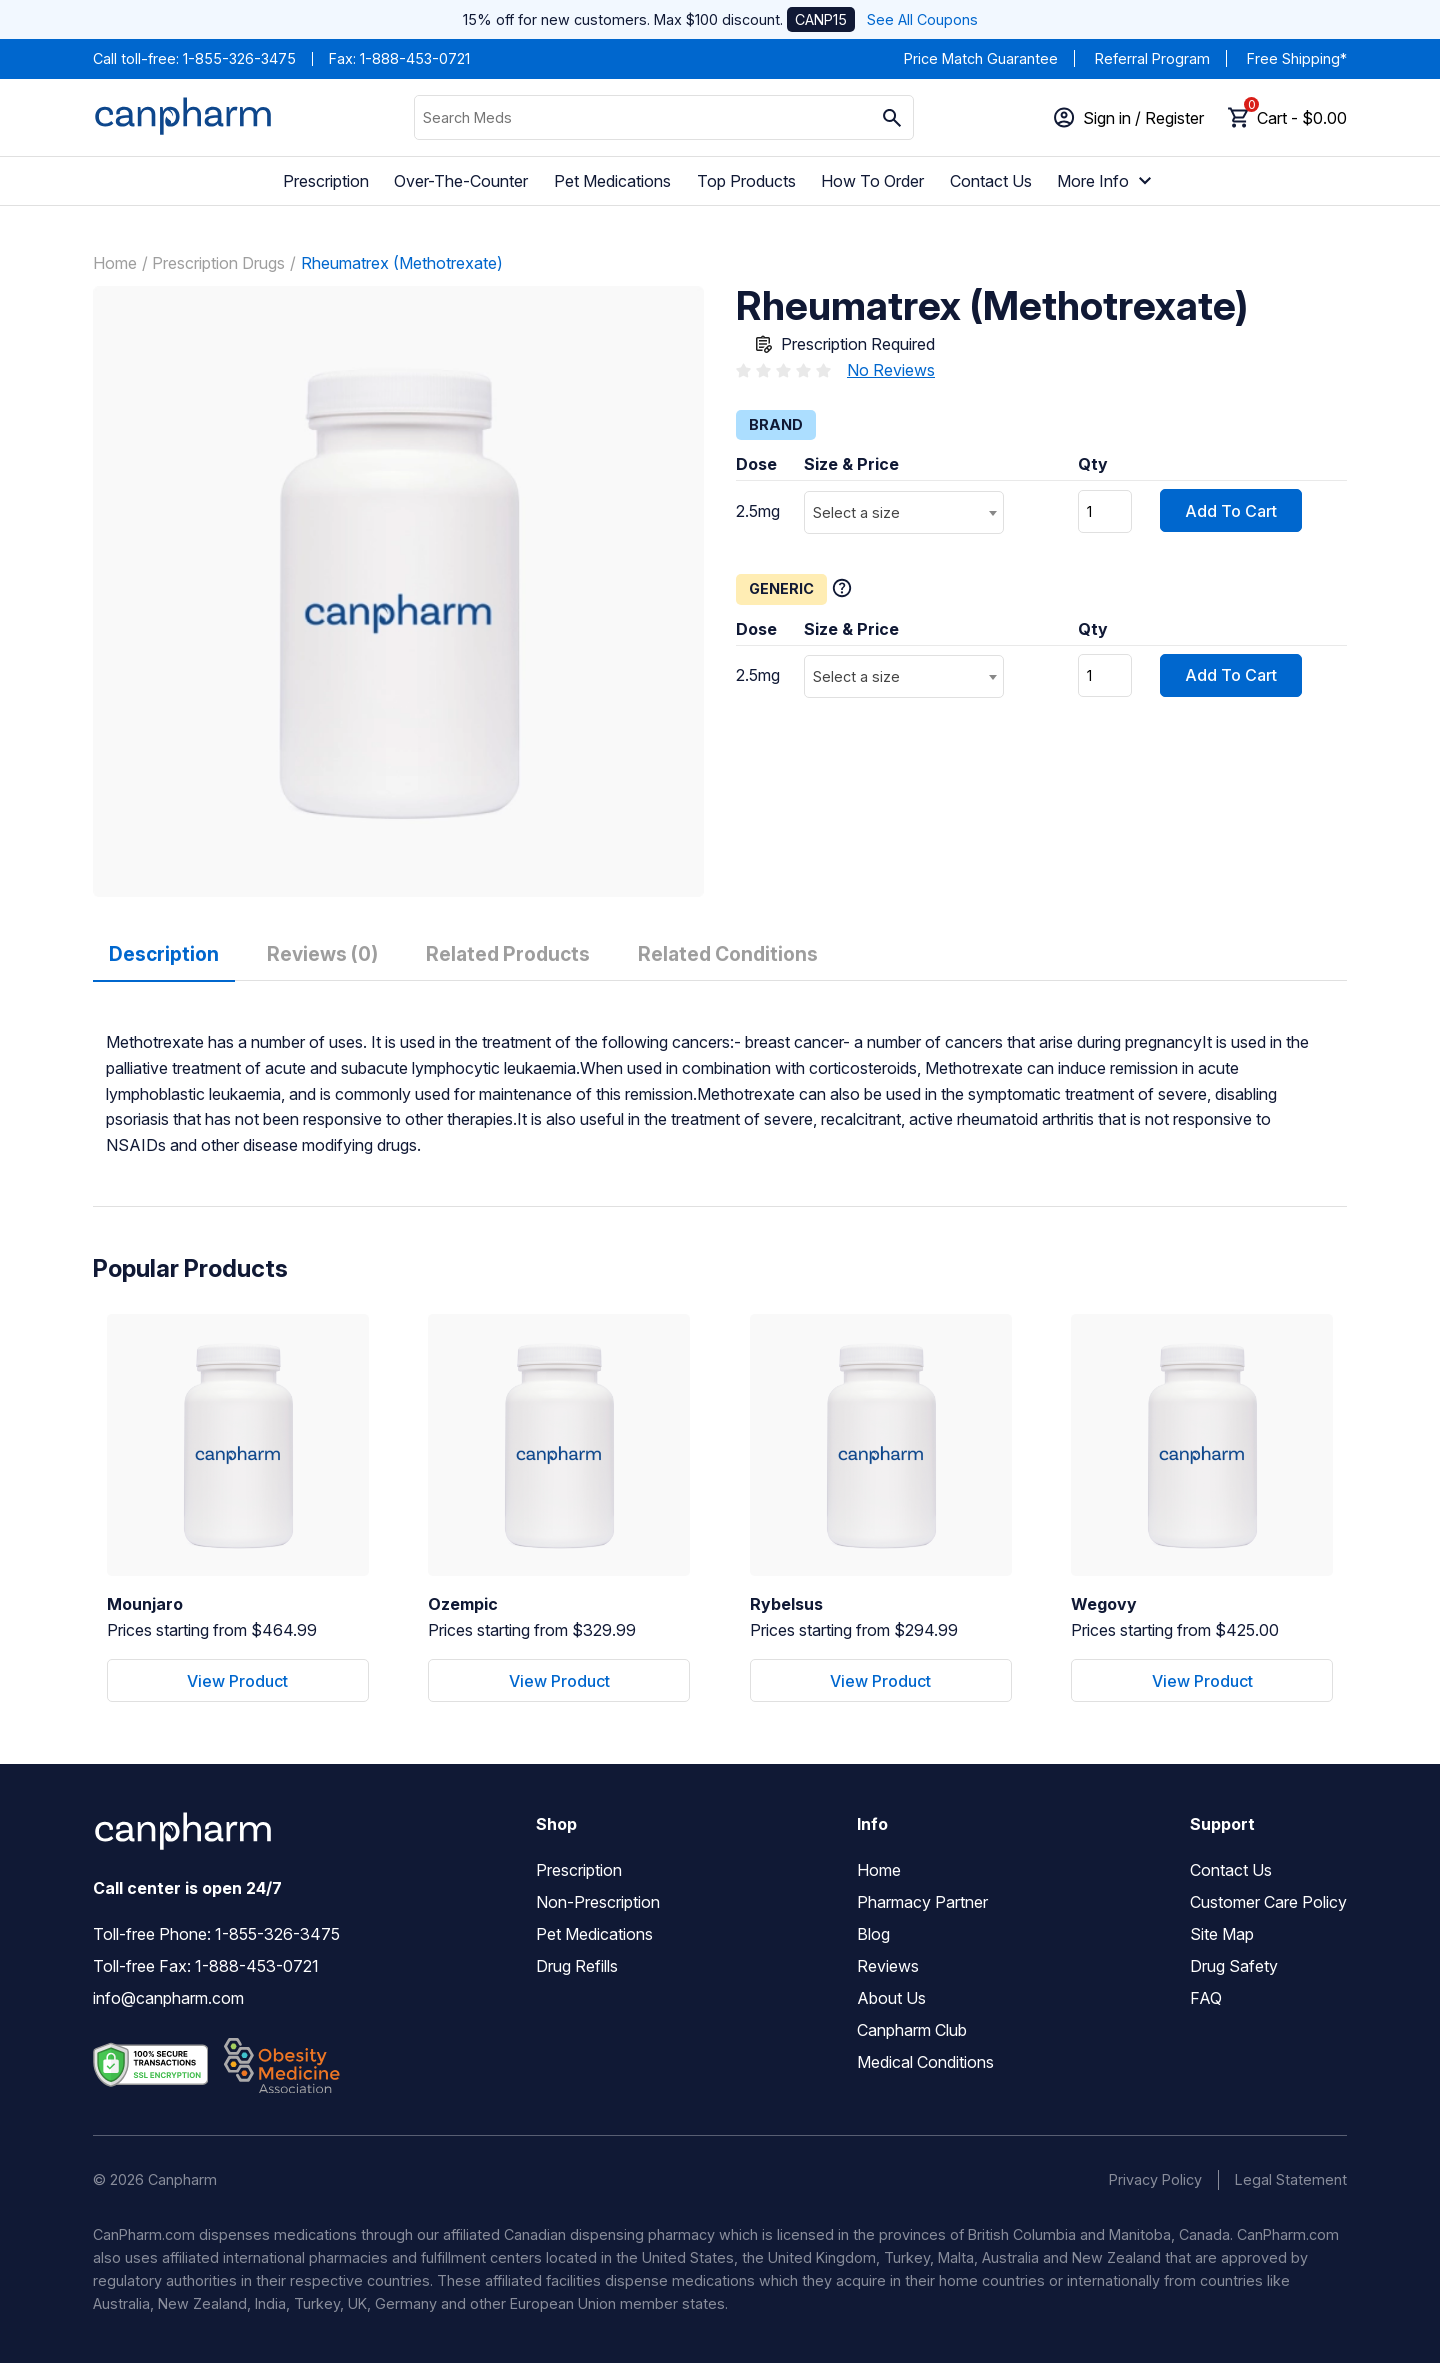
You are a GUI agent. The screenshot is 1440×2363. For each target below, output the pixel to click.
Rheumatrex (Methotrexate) (402, 263)
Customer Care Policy (1268, 1902)
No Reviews (891, 370)
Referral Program (1152, 58)
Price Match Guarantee (981, 58)
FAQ (1206, 1998)
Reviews (888, 1966)
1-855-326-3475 (239, 58)
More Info (1107, 181)
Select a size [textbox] (856, 512)
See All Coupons (922, 19)
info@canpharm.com (168, 1998)
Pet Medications (612, 181)
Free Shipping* (1297, 58)
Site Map (1222, 1934)
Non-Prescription (598, 1902)
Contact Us (991, 181)
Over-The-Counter (461, 181)
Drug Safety (1234, 1966)
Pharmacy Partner (922, 1902)
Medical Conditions (925, 2062)
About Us (891, 1998)
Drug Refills (577, 1966)
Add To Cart (1231, 511)
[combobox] (904, 512)
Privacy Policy (1155, 2179)
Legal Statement (1291, 2179)
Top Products (746, 181)
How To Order (872, 181)
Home (115, 263)
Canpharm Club (912, 2030)
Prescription (326, 181)
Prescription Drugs (218, 263)
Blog (873, 1934)
